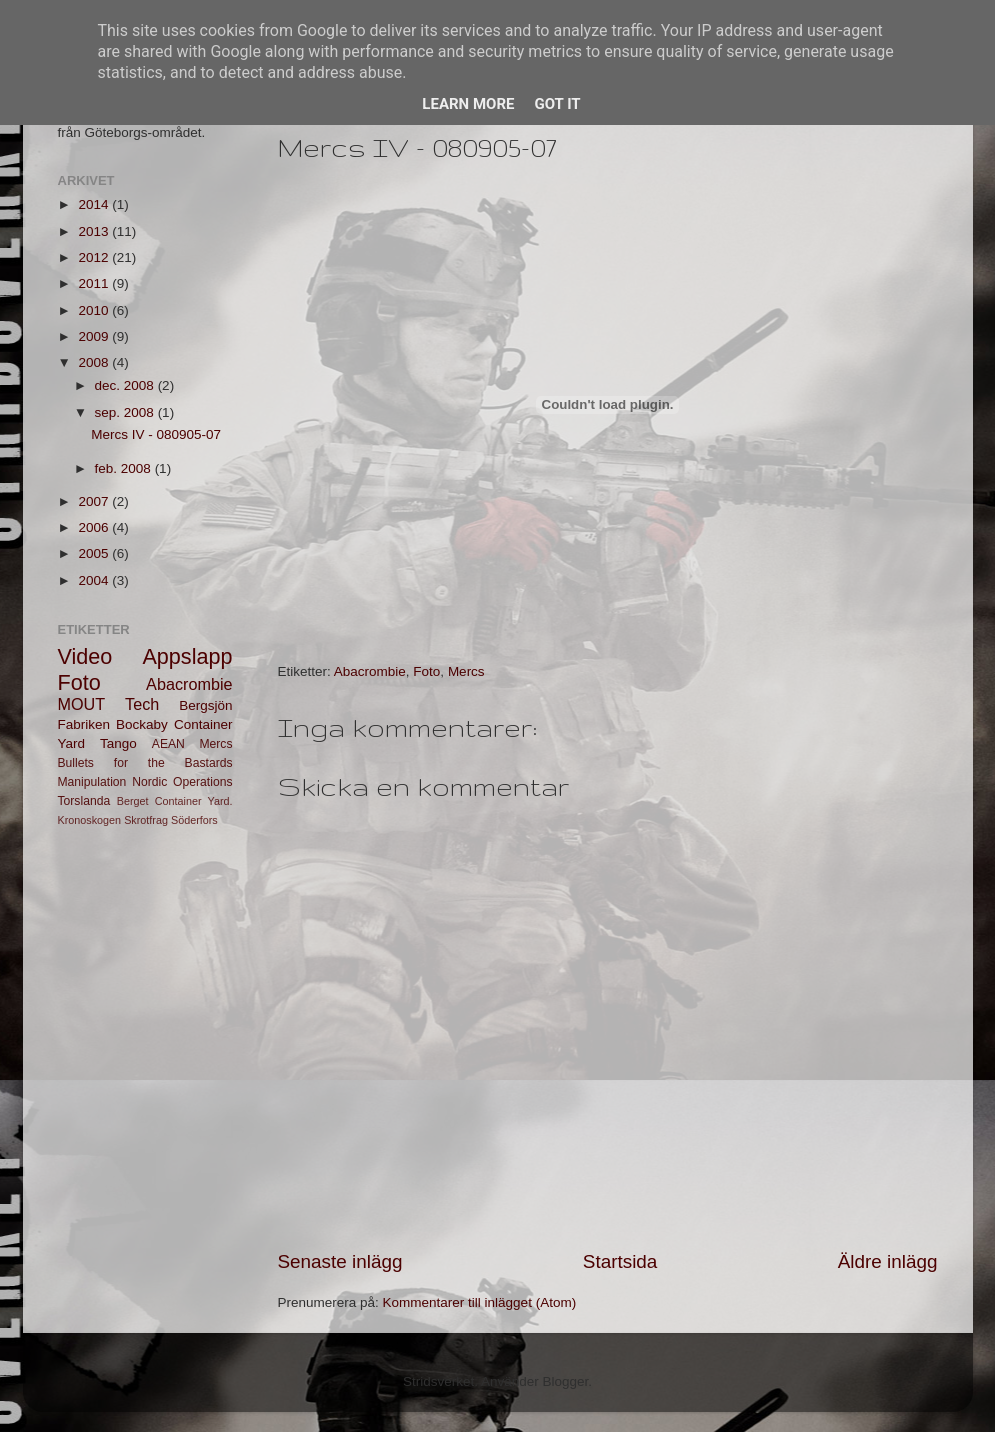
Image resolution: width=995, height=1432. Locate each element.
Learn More (468, 104)
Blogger (566, 1381)
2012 (95, 257)
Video (85, 656)
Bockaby (142, 724)
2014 (95, 204)
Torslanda (84, 801)
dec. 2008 (126, 385)
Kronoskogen (90, 820)
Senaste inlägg (340, 1261)
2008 (95, 362)
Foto (426, 671)
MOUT (82, 704)
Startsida (620, 1261)
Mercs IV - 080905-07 (156, 434)
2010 (95, 310)
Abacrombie (370, 671)
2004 (95, 580)
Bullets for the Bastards (145, 763)
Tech (142, 704)
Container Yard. (194, 801)
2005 (95, 553)
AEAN (168, 744)
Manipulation (92, 782)
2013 (95, 231)
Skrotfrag (146, 820)
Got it (557, 104)
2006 (95, 527)
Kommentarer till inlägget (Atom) (480, 1302)
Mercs (466, 671)
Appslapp (187, 656)
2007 (95, 501)
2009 (95, 336)
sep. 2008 (126, 412)
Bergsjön (205, 705)
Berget (133, 801)
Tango (118, 743)
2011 (95, 283)
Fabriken (84, 724)
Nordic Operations (182, 782)
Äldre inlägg (888, 1261)
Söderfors (194, 820)
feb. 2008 (125, 468)
